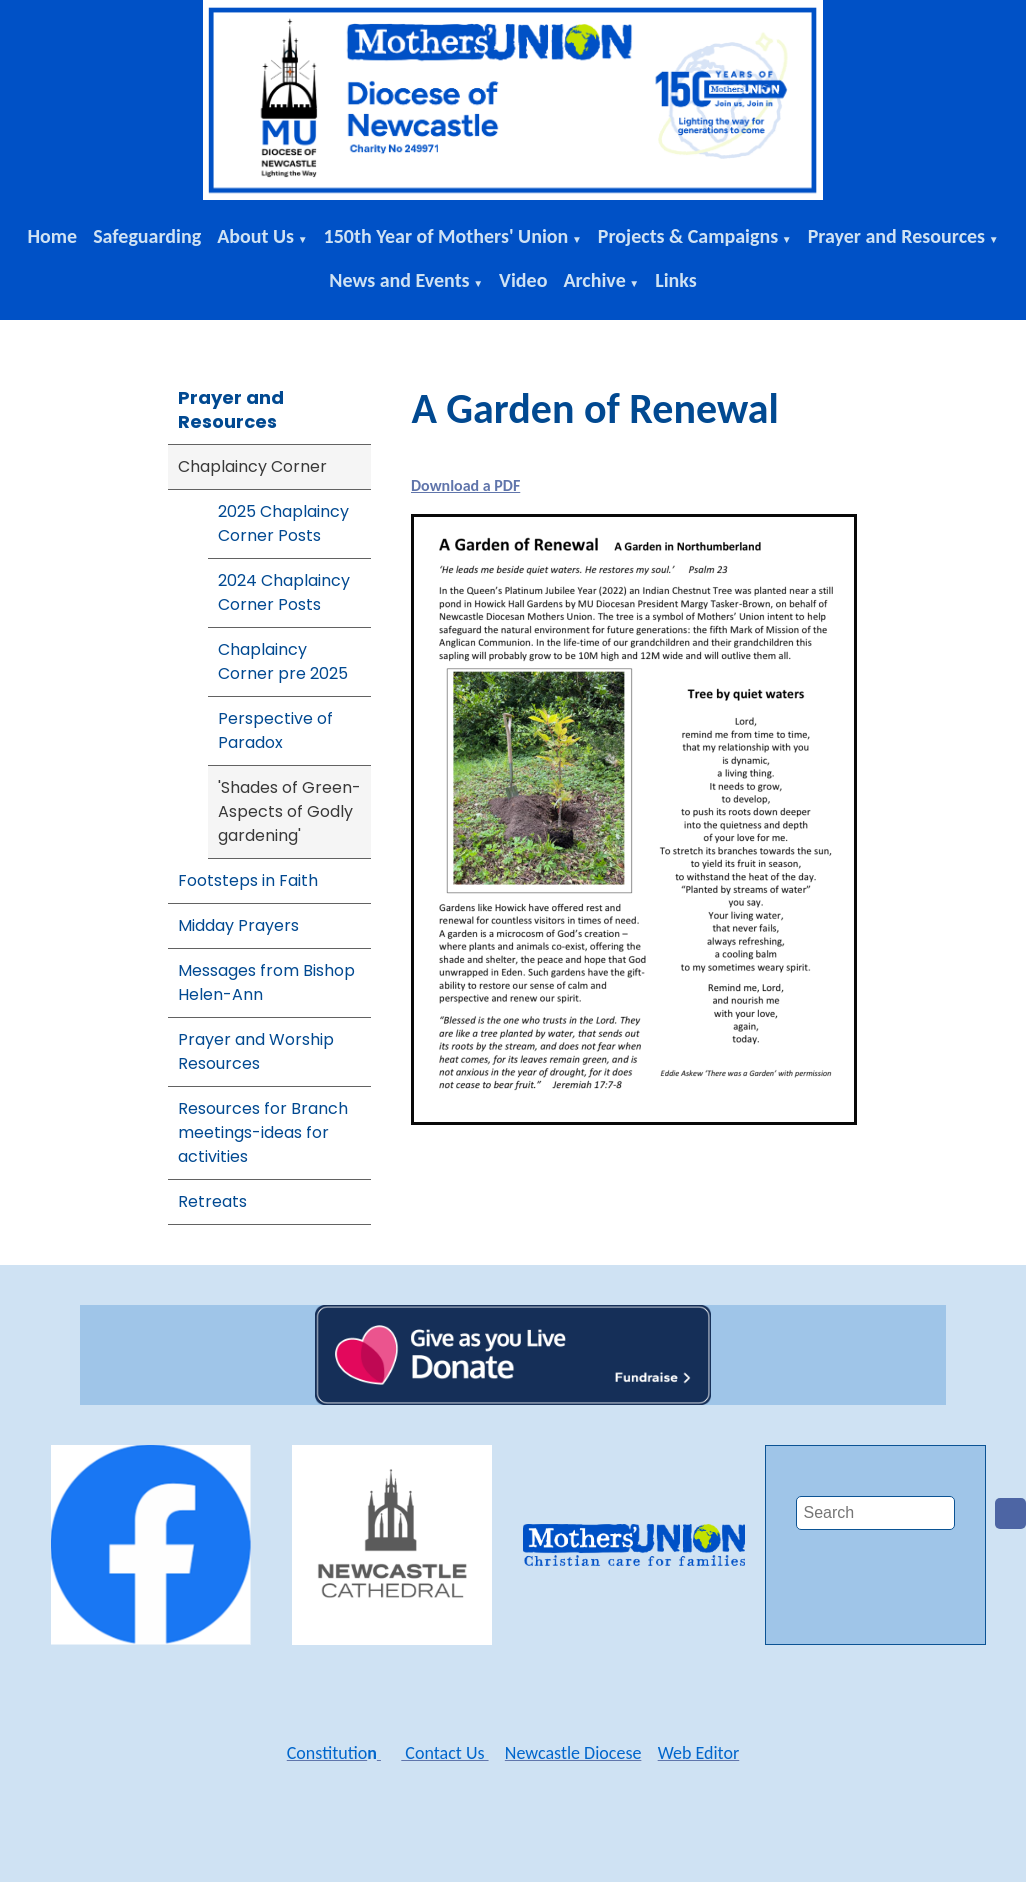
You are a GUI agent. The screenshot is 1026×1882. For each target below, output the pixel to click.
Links (676, 280)
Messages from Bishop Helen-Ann (266, 982)
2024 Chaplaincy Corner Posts (284, 592)
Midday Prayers (238, 925)
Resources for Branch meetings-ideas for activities (263, 1132)
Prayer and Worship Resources (256, 1051)
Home (52, 236)
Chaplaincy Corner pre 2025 (283, 661)
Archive (594, 280)
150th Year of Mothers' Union (446, 236)
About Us (255, 236)
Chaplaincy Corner (252, 466)
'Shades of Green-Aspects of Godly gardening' (289, 811)
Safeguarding (147, 236)
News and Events (399, 280)
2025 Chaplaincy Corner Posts (283, 523)
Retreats (212, 1201)
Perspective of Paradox (275, 730)
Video (523, 280)
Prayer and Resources (896, 236)
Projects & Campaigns (688, 236)
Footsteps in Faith (248, 880)
